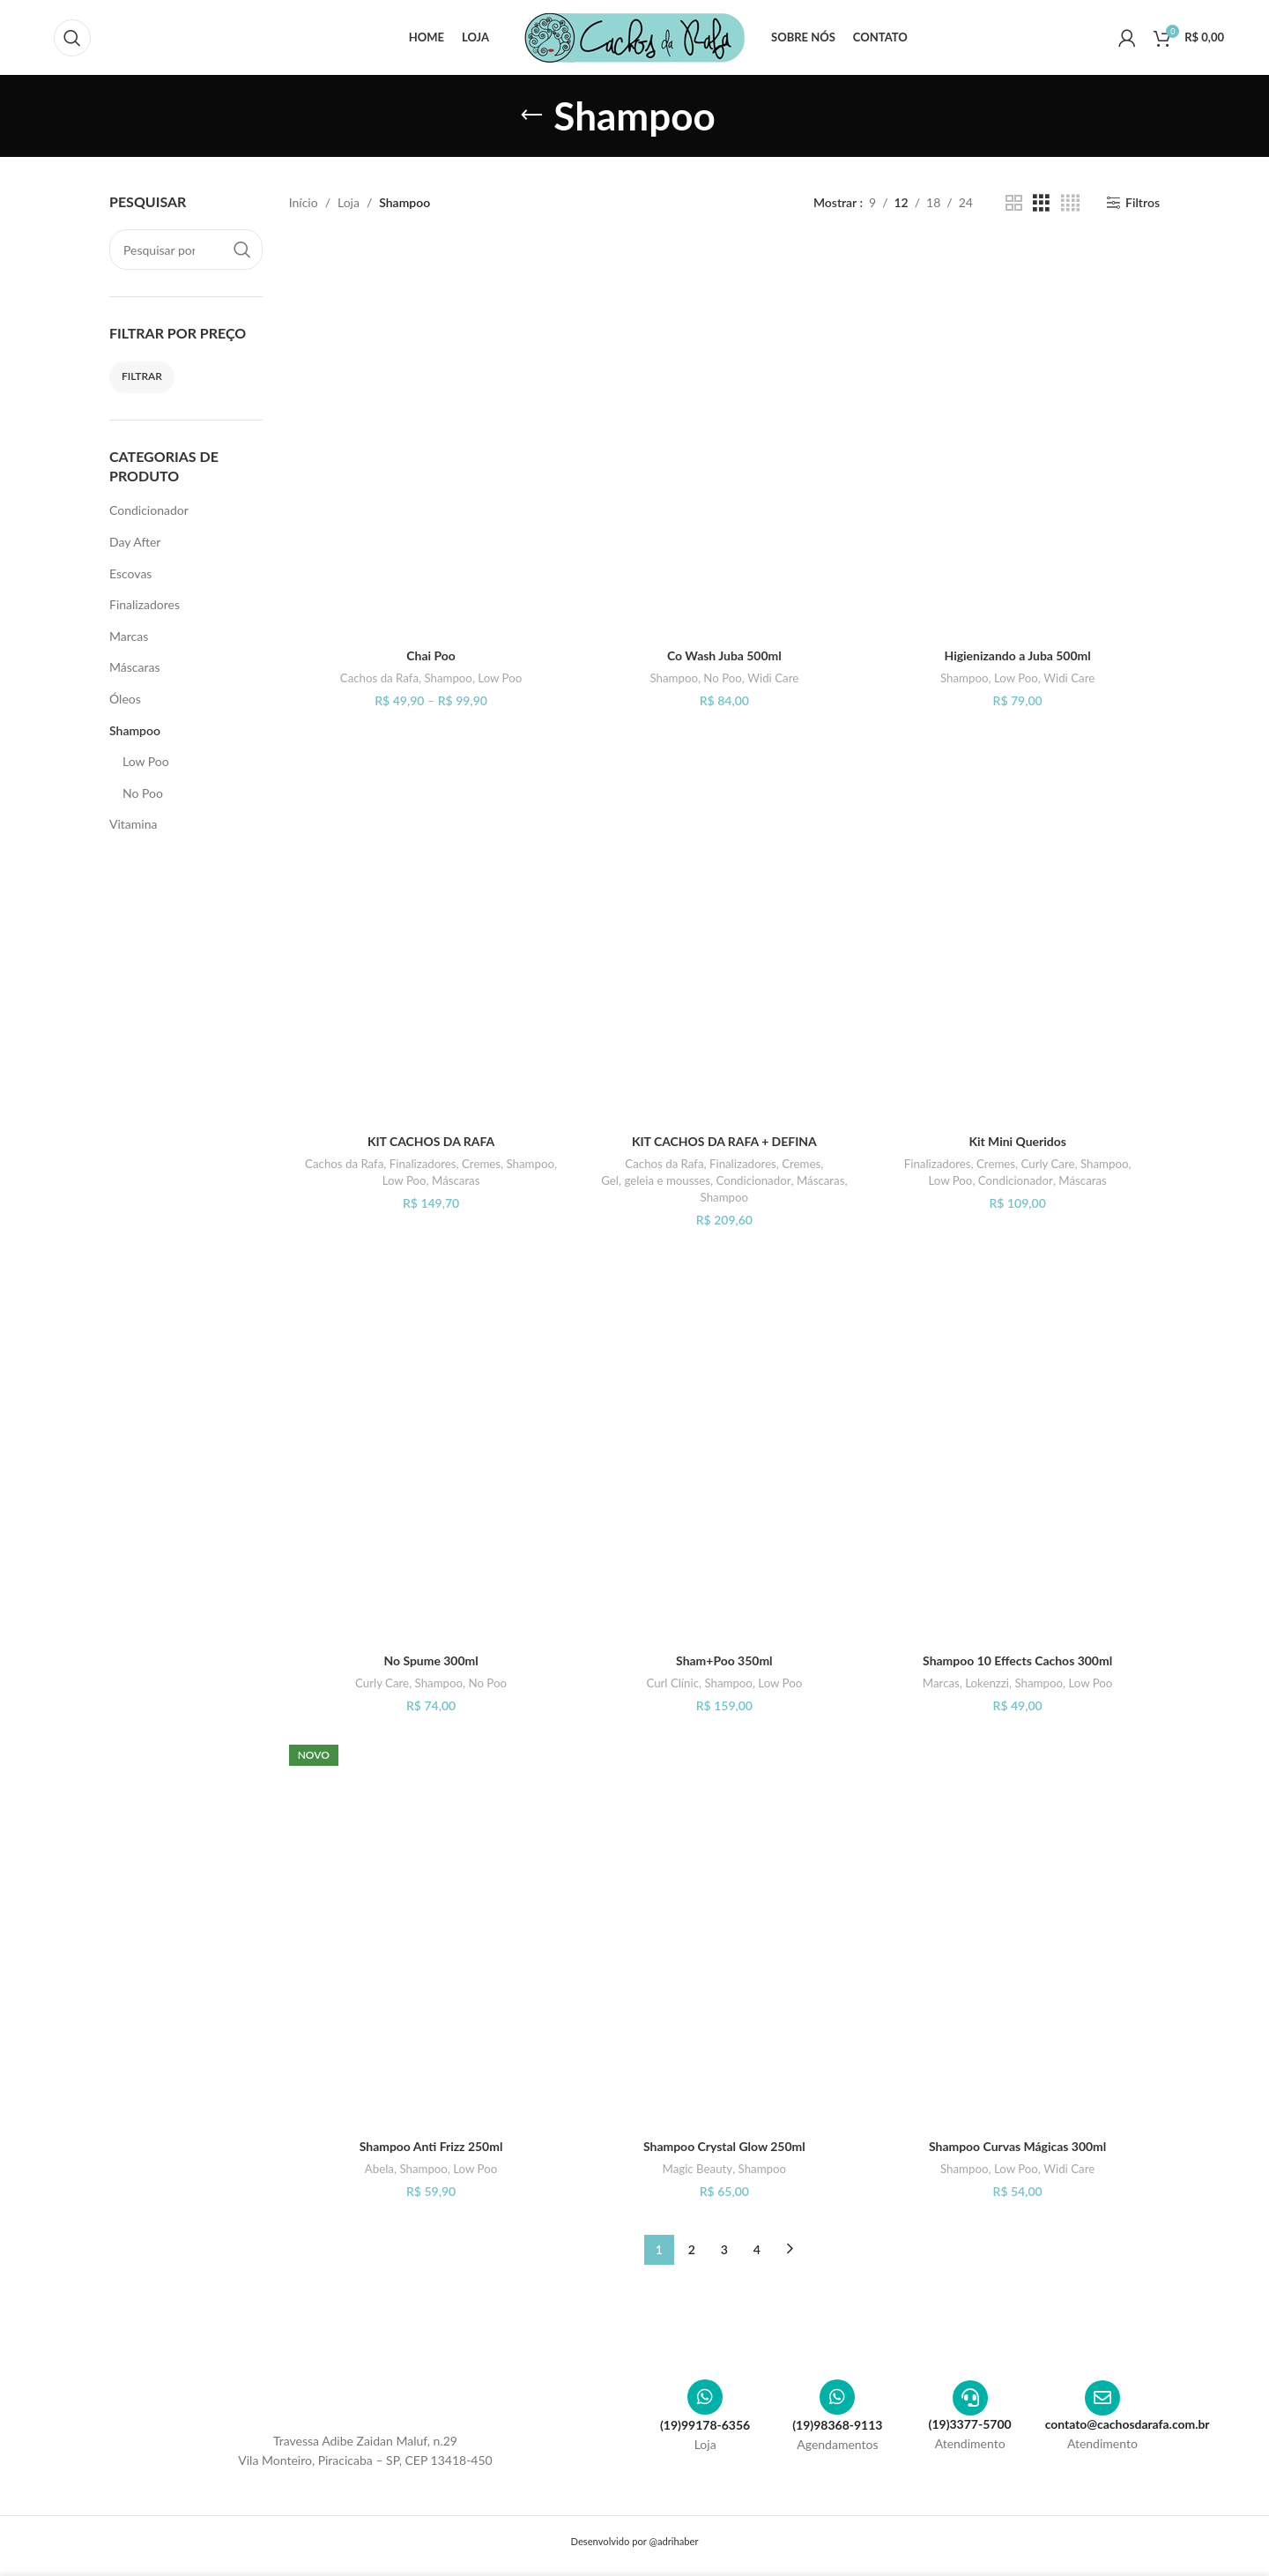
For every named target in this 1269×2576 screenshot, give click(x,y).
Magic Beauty (697, 2169)
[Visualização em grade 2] (1014, 203)
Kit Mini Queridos (1017, 1141)
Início (303, 202)
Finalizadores (144, 604)
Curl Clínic (672, 1683)
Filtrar (142, 376)
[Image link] (365, 2396)
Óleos (125, 698)
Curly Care (1047, 1164)
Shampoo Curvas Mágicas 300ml (1018, 2146)
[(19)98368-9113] (837, 2397)
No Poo (142, 792)
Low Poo (145, 761)
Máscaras (134, 666)
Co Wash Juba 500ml (724, 655)
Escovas (130, 573)
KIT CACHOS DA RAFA (431, 1141)
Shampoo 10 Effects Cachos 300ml (1018, 1660)
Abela (379, 2169)
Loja (349, 202)
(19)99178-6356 (705, 2424)
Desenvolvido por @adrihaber (634, 2541)
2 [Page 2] (691, 2249)
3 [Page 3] (724, 2249)
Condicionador (149, 510)
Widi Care (772, 678)
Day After (134, 541)
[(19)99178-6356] (705, 2397)
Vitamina (133, 823)
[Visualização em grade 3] (1041, 203)
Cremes (481, 1164)
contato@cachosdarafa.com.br (1128, 2423)
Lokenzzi (987, 1683)
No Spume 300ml (431, 1660)
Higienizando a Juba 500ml (1017, 655)
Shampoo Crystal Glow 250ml (724, 2146)
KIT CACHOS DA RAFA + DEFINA (725, 1141)
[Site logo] (634, 35)
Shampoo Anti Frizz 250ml (430, 2146)
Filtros (1142, 203)
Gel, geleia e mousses (655, 1180)
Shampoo (134, 730)
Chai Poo (431, 655)
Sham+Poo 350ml (724, 1660)
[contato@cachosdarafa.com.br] (1102, 2398)
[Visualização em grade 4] (1070, 203)
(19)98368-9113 (837, 2424)
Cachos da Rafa (379, 678)
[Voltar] (531, 115)
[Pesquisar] (72, 38)
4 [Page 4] (757, 2249)
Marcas (128, 636)
